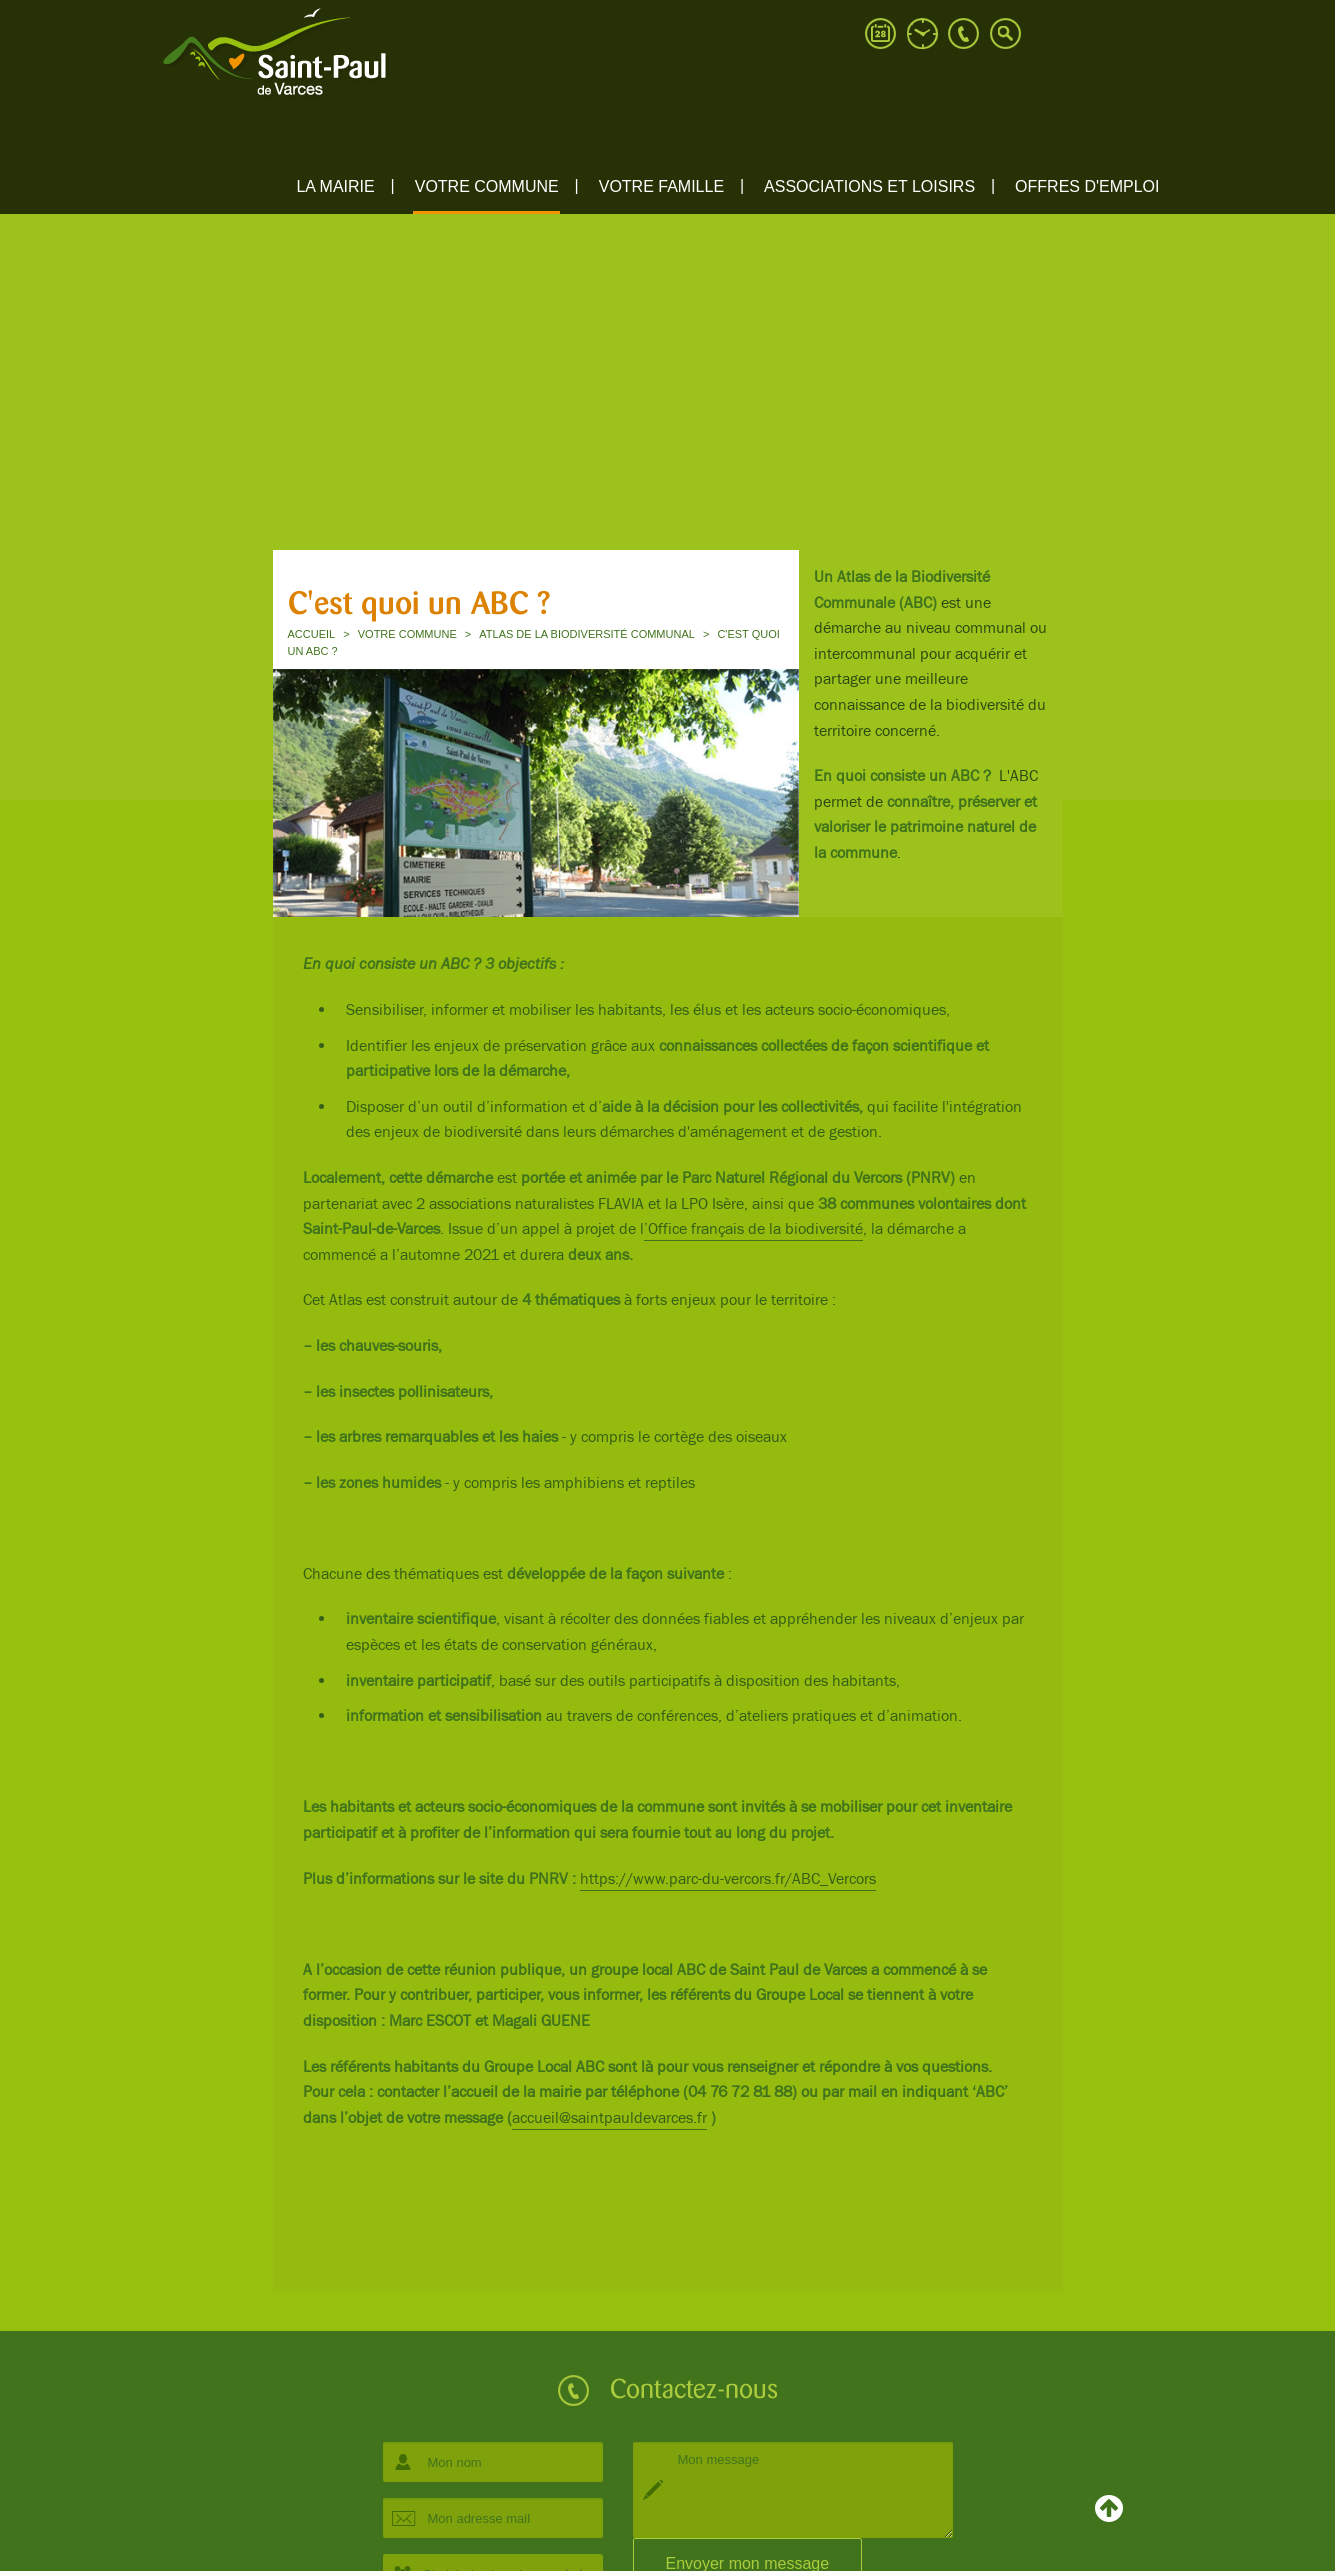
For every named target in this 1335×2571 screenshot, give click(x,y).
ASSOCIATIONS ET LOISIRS (869, 186)
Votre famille (661, 186)
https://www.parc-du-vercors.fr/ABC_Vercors (728, 1879)
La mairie (335, 186)
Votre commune (487, 186)
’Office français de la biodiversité (753, 1229)
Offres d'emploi (1087, 186)
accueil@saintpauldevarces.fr (609, 2118)
